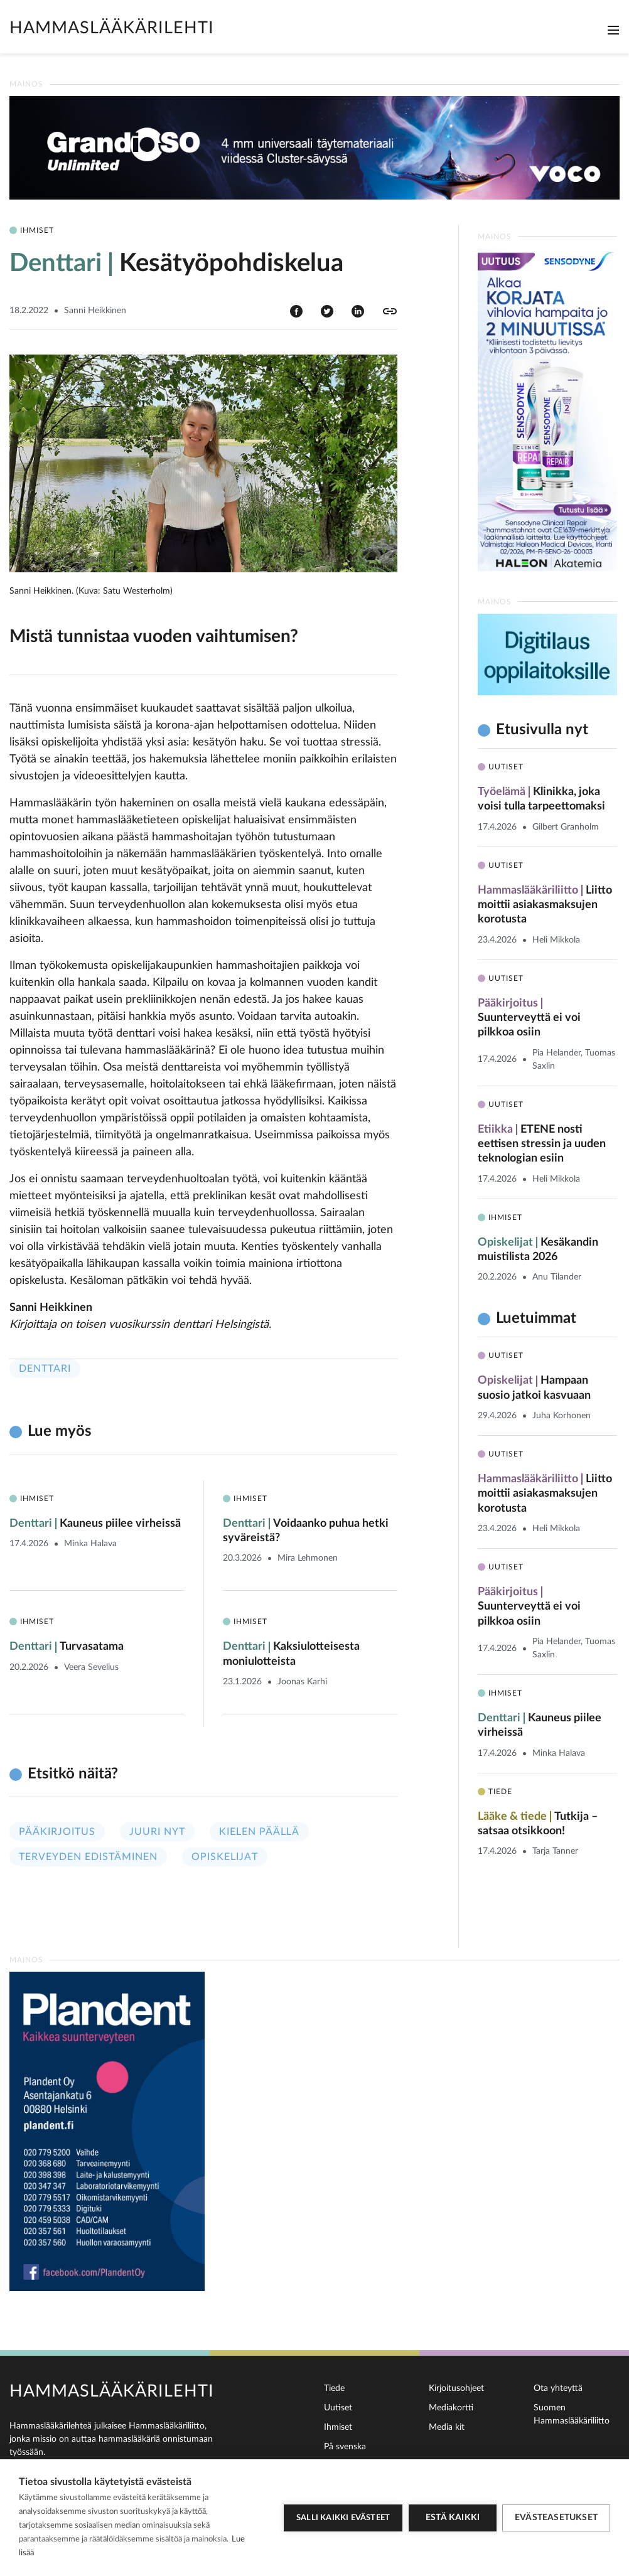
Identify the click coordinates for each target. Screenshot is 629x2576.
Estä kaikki (452, 2517)
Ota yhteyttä (558, 2388)
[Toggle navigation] (613, 30)
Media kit (447, 2427)
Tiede (334, 2388)
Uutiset (338, 2407)
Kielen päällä (259, 1832)
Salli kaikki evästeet (342, 2518)
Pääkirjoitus (57, 1832)
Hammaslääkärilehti (111, 27)
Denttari (45, 1369)
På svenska (345, 2446)
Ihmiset (338, 2427)
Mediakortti (451, 2407)
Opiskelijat (224, 1857)
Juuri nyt (157, 1832)
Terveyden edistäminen (88, 1857)
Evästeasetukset (556, 2517)
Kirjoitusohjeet (456, 2388)
